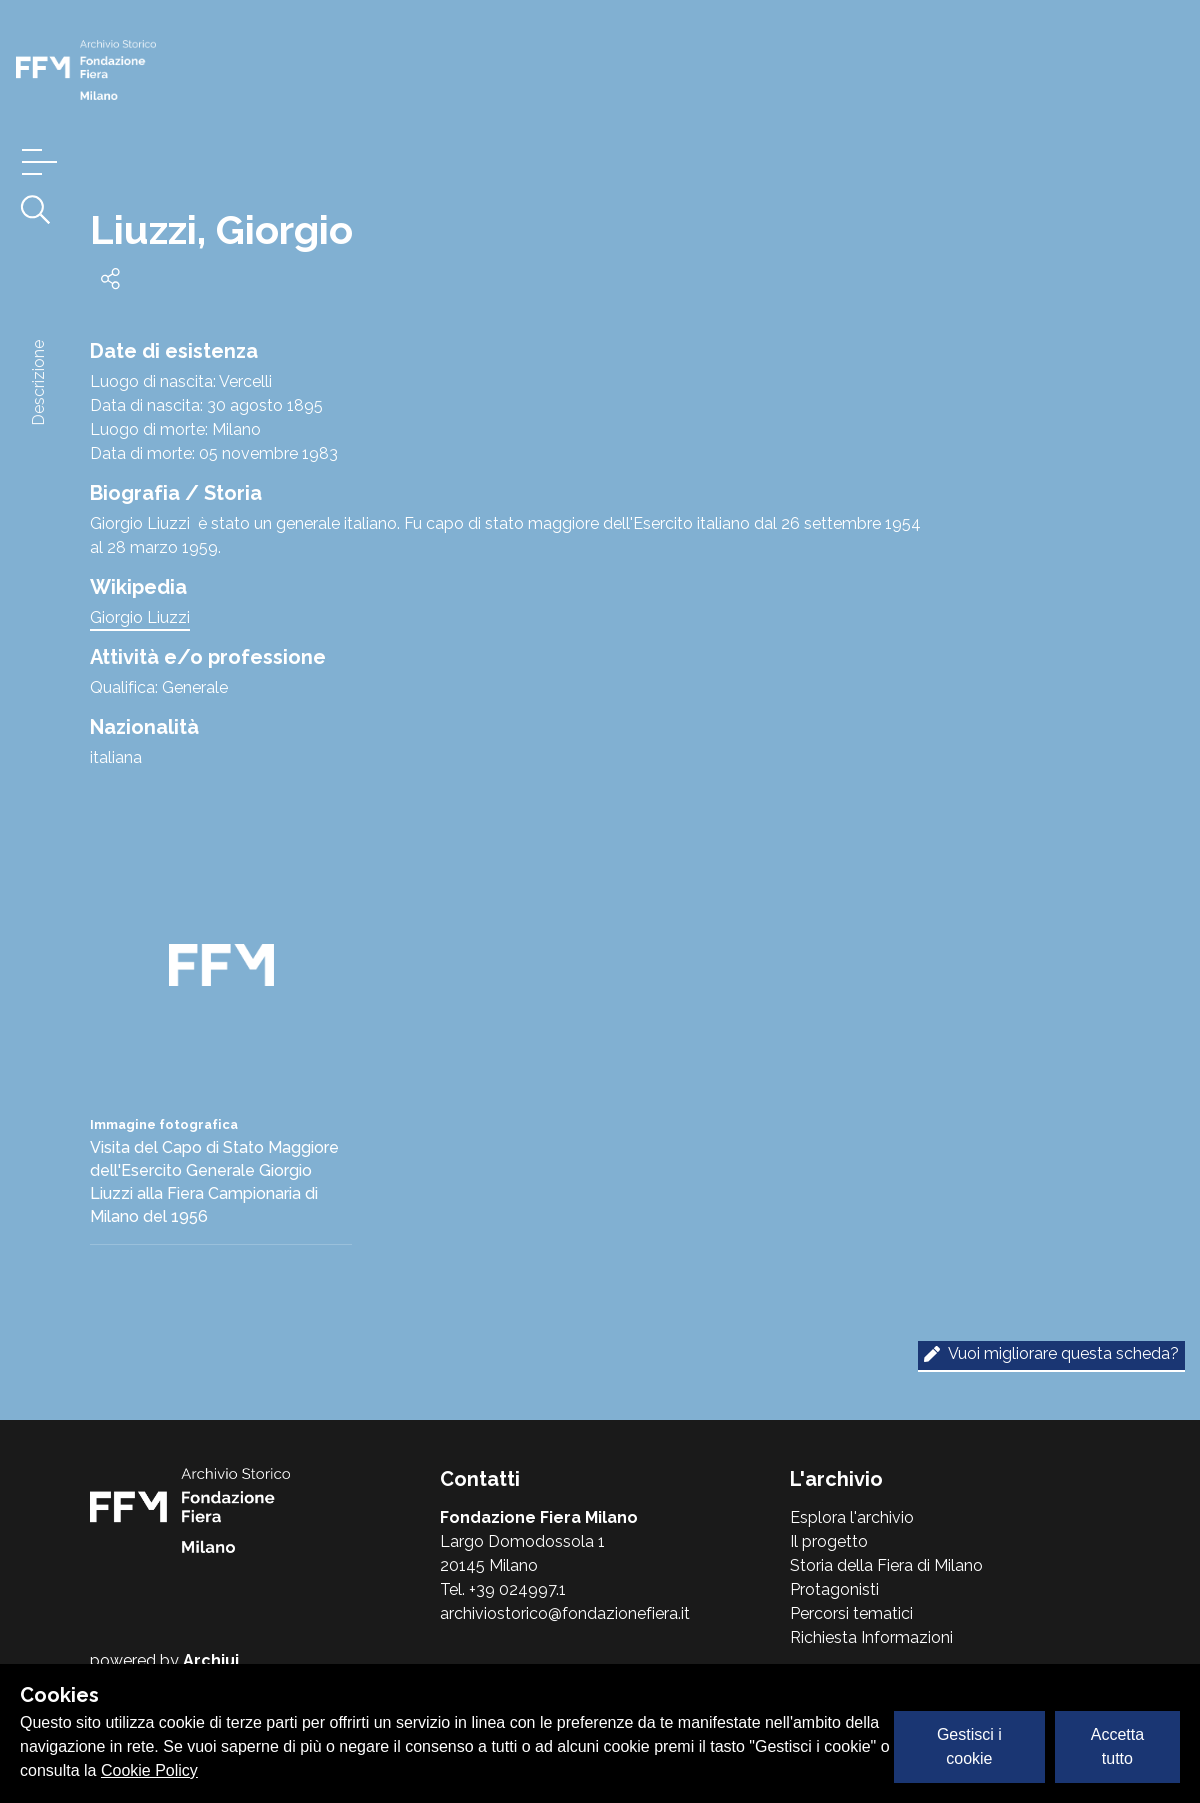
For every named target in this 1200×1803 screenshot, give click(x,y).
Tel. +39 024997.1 (503, 1589)
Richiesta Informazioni (871, 1637)
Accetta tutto (1117, 1746)
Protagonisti (834, 1589)
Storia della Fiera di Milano (886, 1565)
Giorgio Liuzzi (140, 617)
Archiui (211, 1660)
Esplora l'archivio (852, 1517)
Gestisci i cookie (969, 1746)
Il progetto (829, 1541)
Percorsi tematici (851, 1613)
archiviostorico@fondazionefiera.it (565, 1613)
